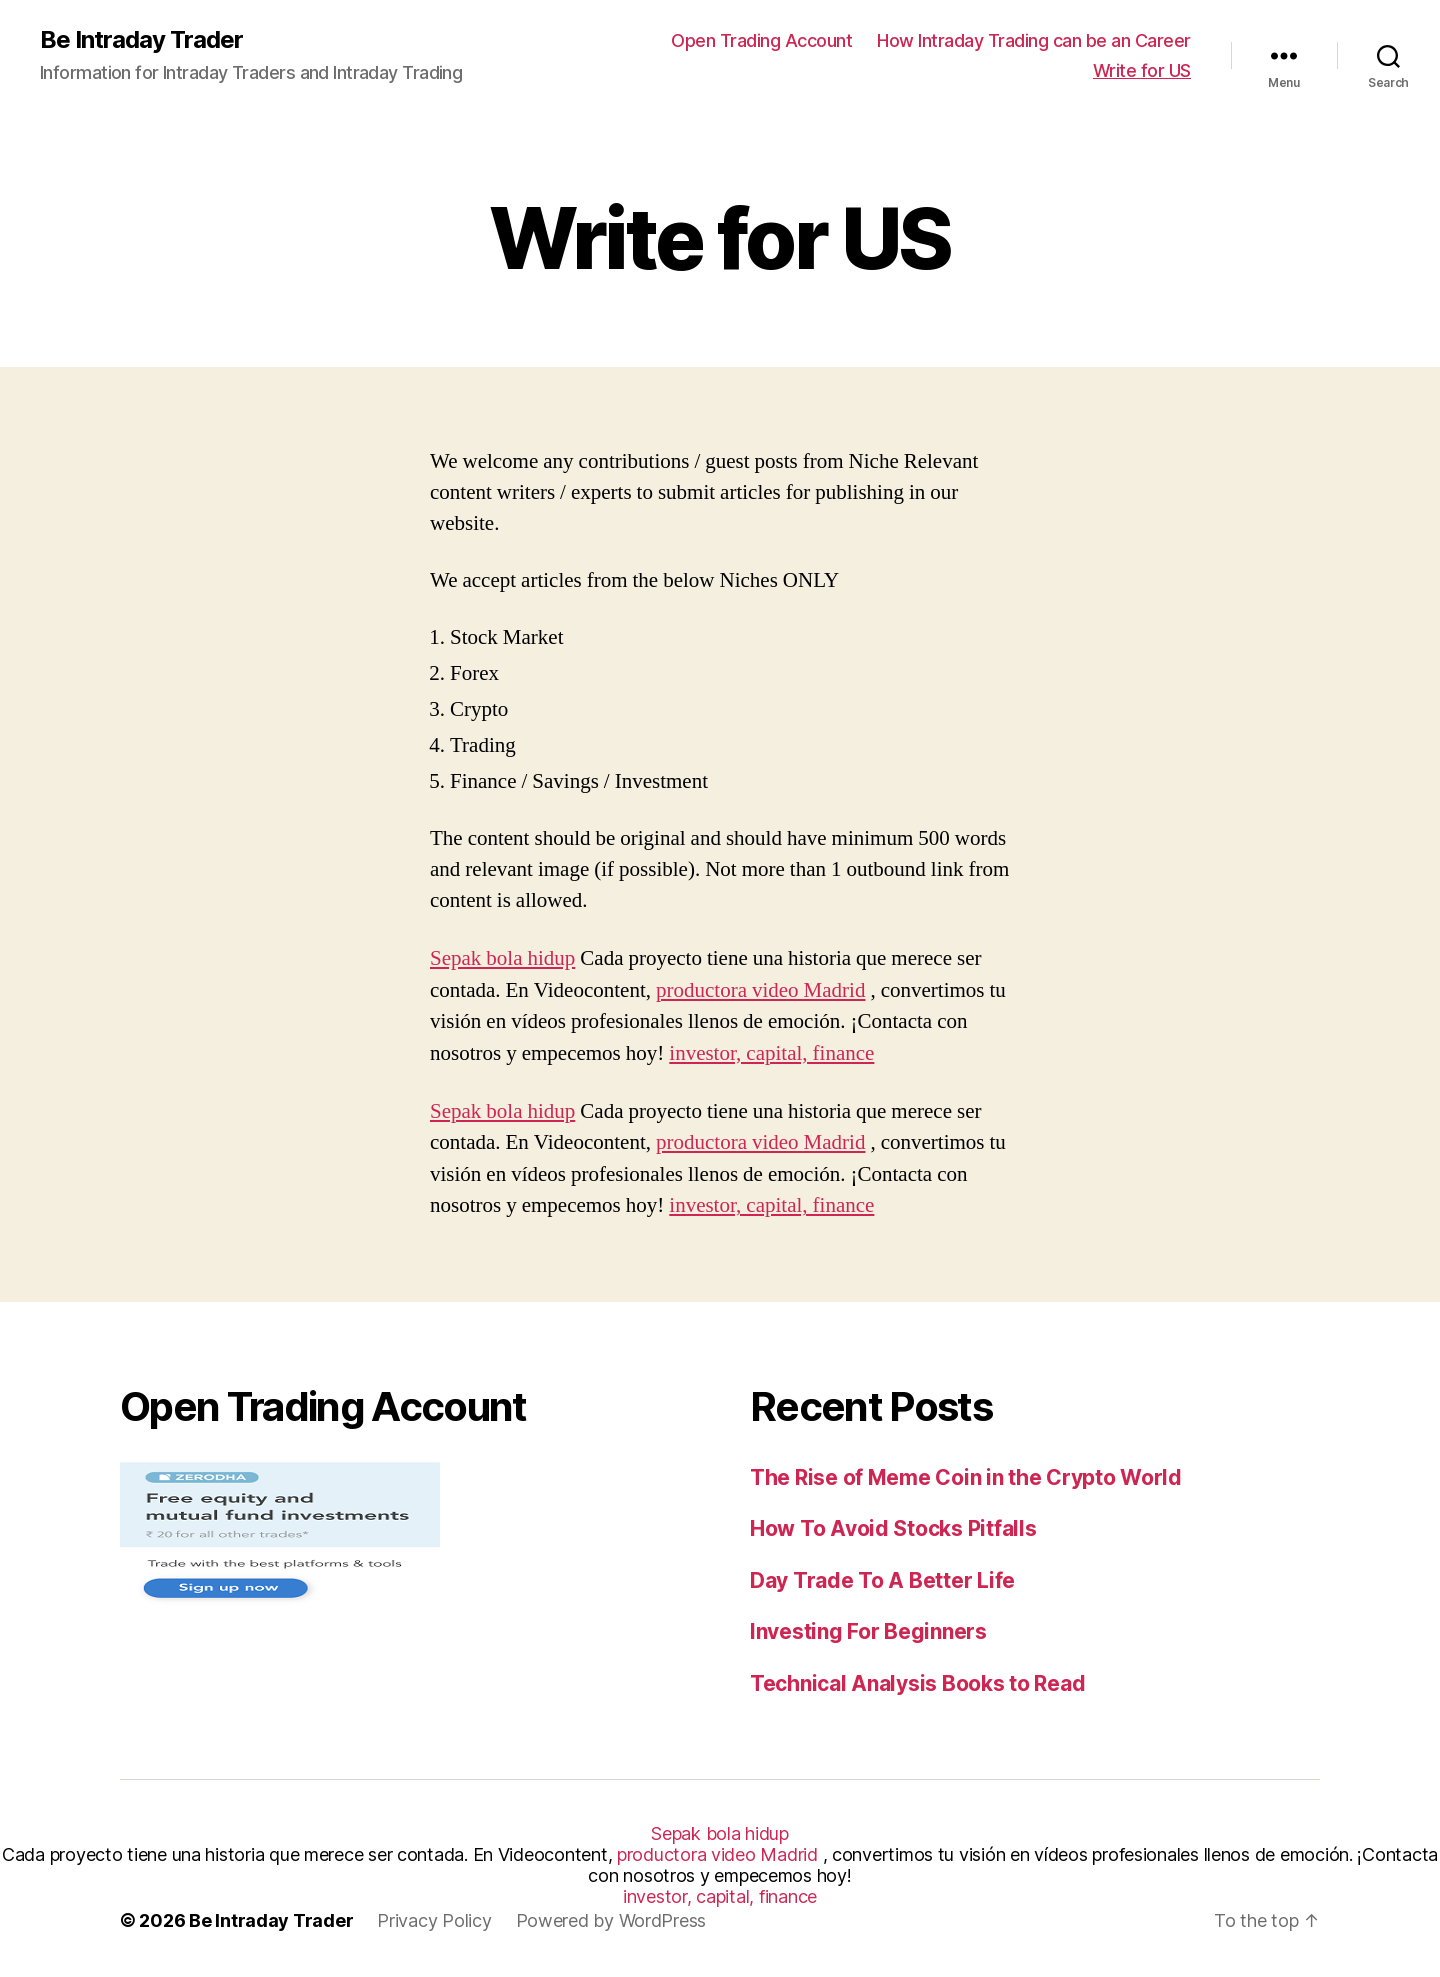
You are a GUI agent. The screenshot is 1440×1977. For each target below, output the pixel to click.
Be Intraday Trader (141, 40)
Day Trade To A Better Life (882, 1580)
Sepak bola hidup (502, 958)
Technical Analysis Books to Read (917, 1683)
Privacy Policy (434, 1920)
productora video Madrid (760, 990)
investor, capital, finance (771, 1053)
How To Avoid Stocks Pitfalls (893, 1528)
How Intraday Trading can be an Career (1034, 40)
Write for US (1142, 70)
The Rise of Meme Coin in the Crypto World (966, 1477)
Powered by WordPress (611, 1920)
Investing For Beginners (868, 1631)
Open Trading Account (761, 40)
